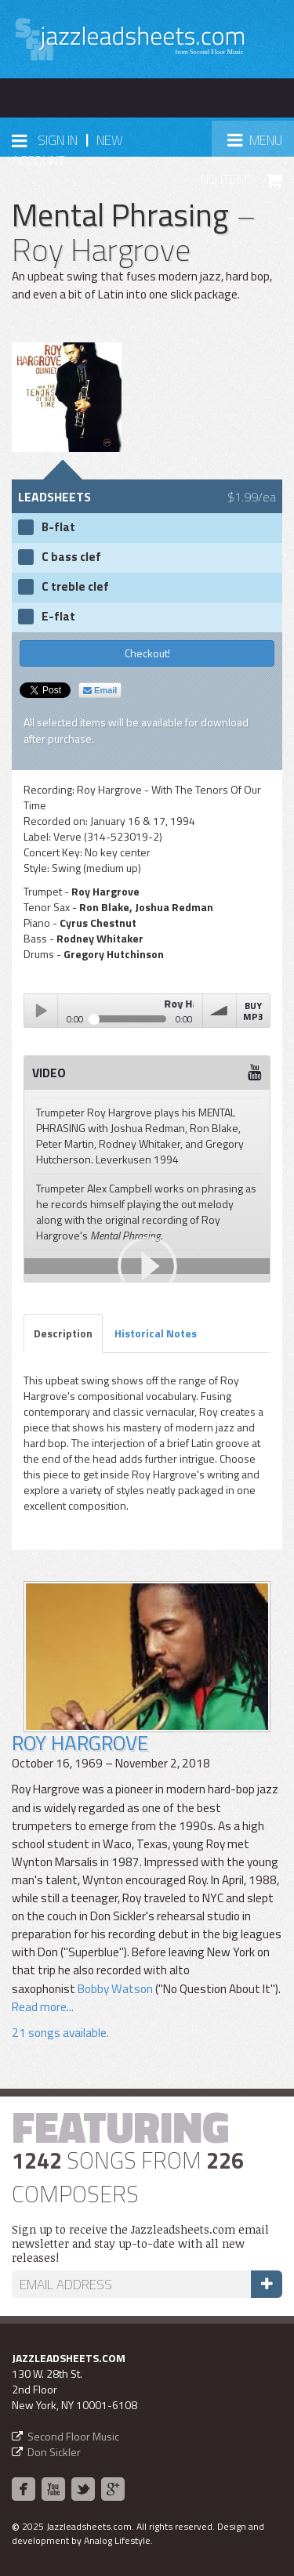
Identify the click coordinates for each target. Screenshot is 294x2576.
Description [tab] (63, 1333)
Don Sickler (54, 2452)
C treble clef (75, 586)
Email (100, 690)
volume (219, 1010)
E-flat (58, 616)
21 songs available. (60, 2033)
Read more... (43, 2007)
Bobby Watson (115, 1989)
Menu (260, 144)
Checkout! (147, 653)
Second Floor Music (73, 2436)
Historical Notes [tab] (155, 1333)
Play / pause (40, 1010)
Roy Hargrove (80, 1743)
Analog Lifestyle (117, 2540)
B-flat (58, 527)
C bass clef (71, 557)
